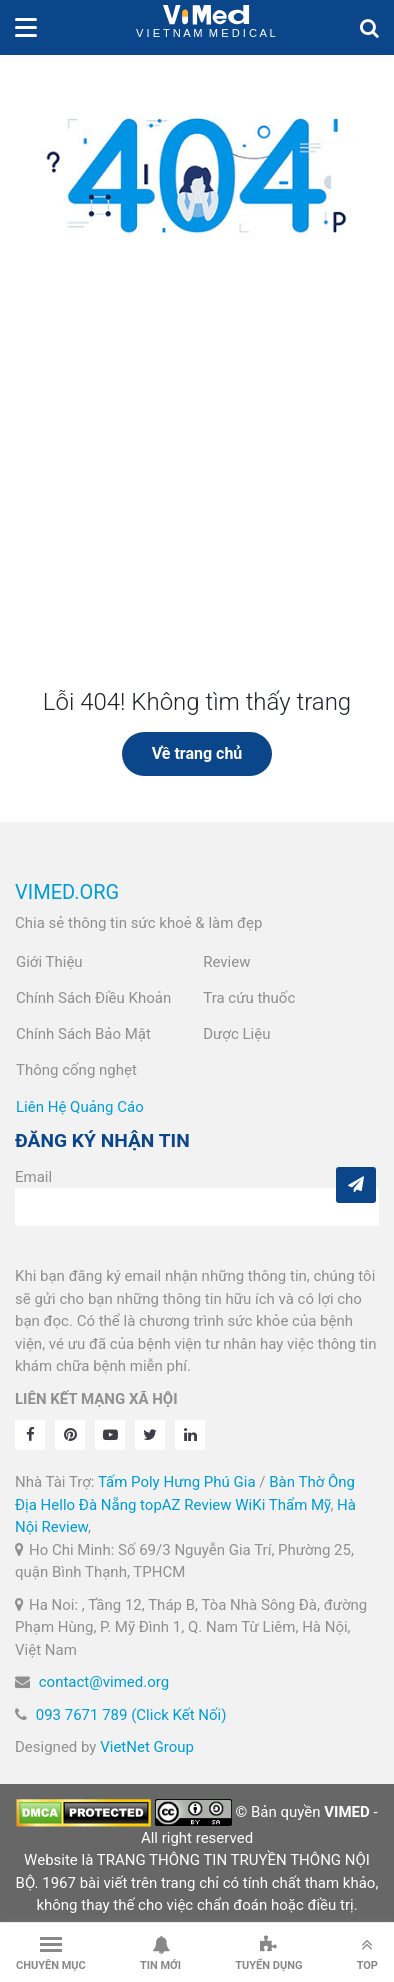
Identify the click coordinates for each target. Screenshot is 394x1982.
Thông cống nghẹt (76, 1070)
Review (226, 962)
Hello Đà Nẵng (89, 1505)
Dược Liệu (236, 1034)
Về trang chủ (197, 753)
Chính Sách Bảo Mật (83, 1034)
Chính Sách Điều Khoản (93, 998)
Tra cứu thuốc (249, 998)
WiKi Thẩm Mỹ (282, 1505)
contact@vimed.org (104, 1682)
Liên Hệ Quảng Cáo (80, 1107)
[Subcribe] (356, 1185)
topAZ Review (185, 1505)
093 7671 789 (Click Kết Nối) (131, 1715)
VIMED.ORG (67, 892)
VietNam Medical (206, 27)
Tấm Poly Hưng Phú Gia (177, 1482)
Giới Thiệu (49, 962)
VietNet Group (147, 1747)
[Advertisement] (197, 493)
